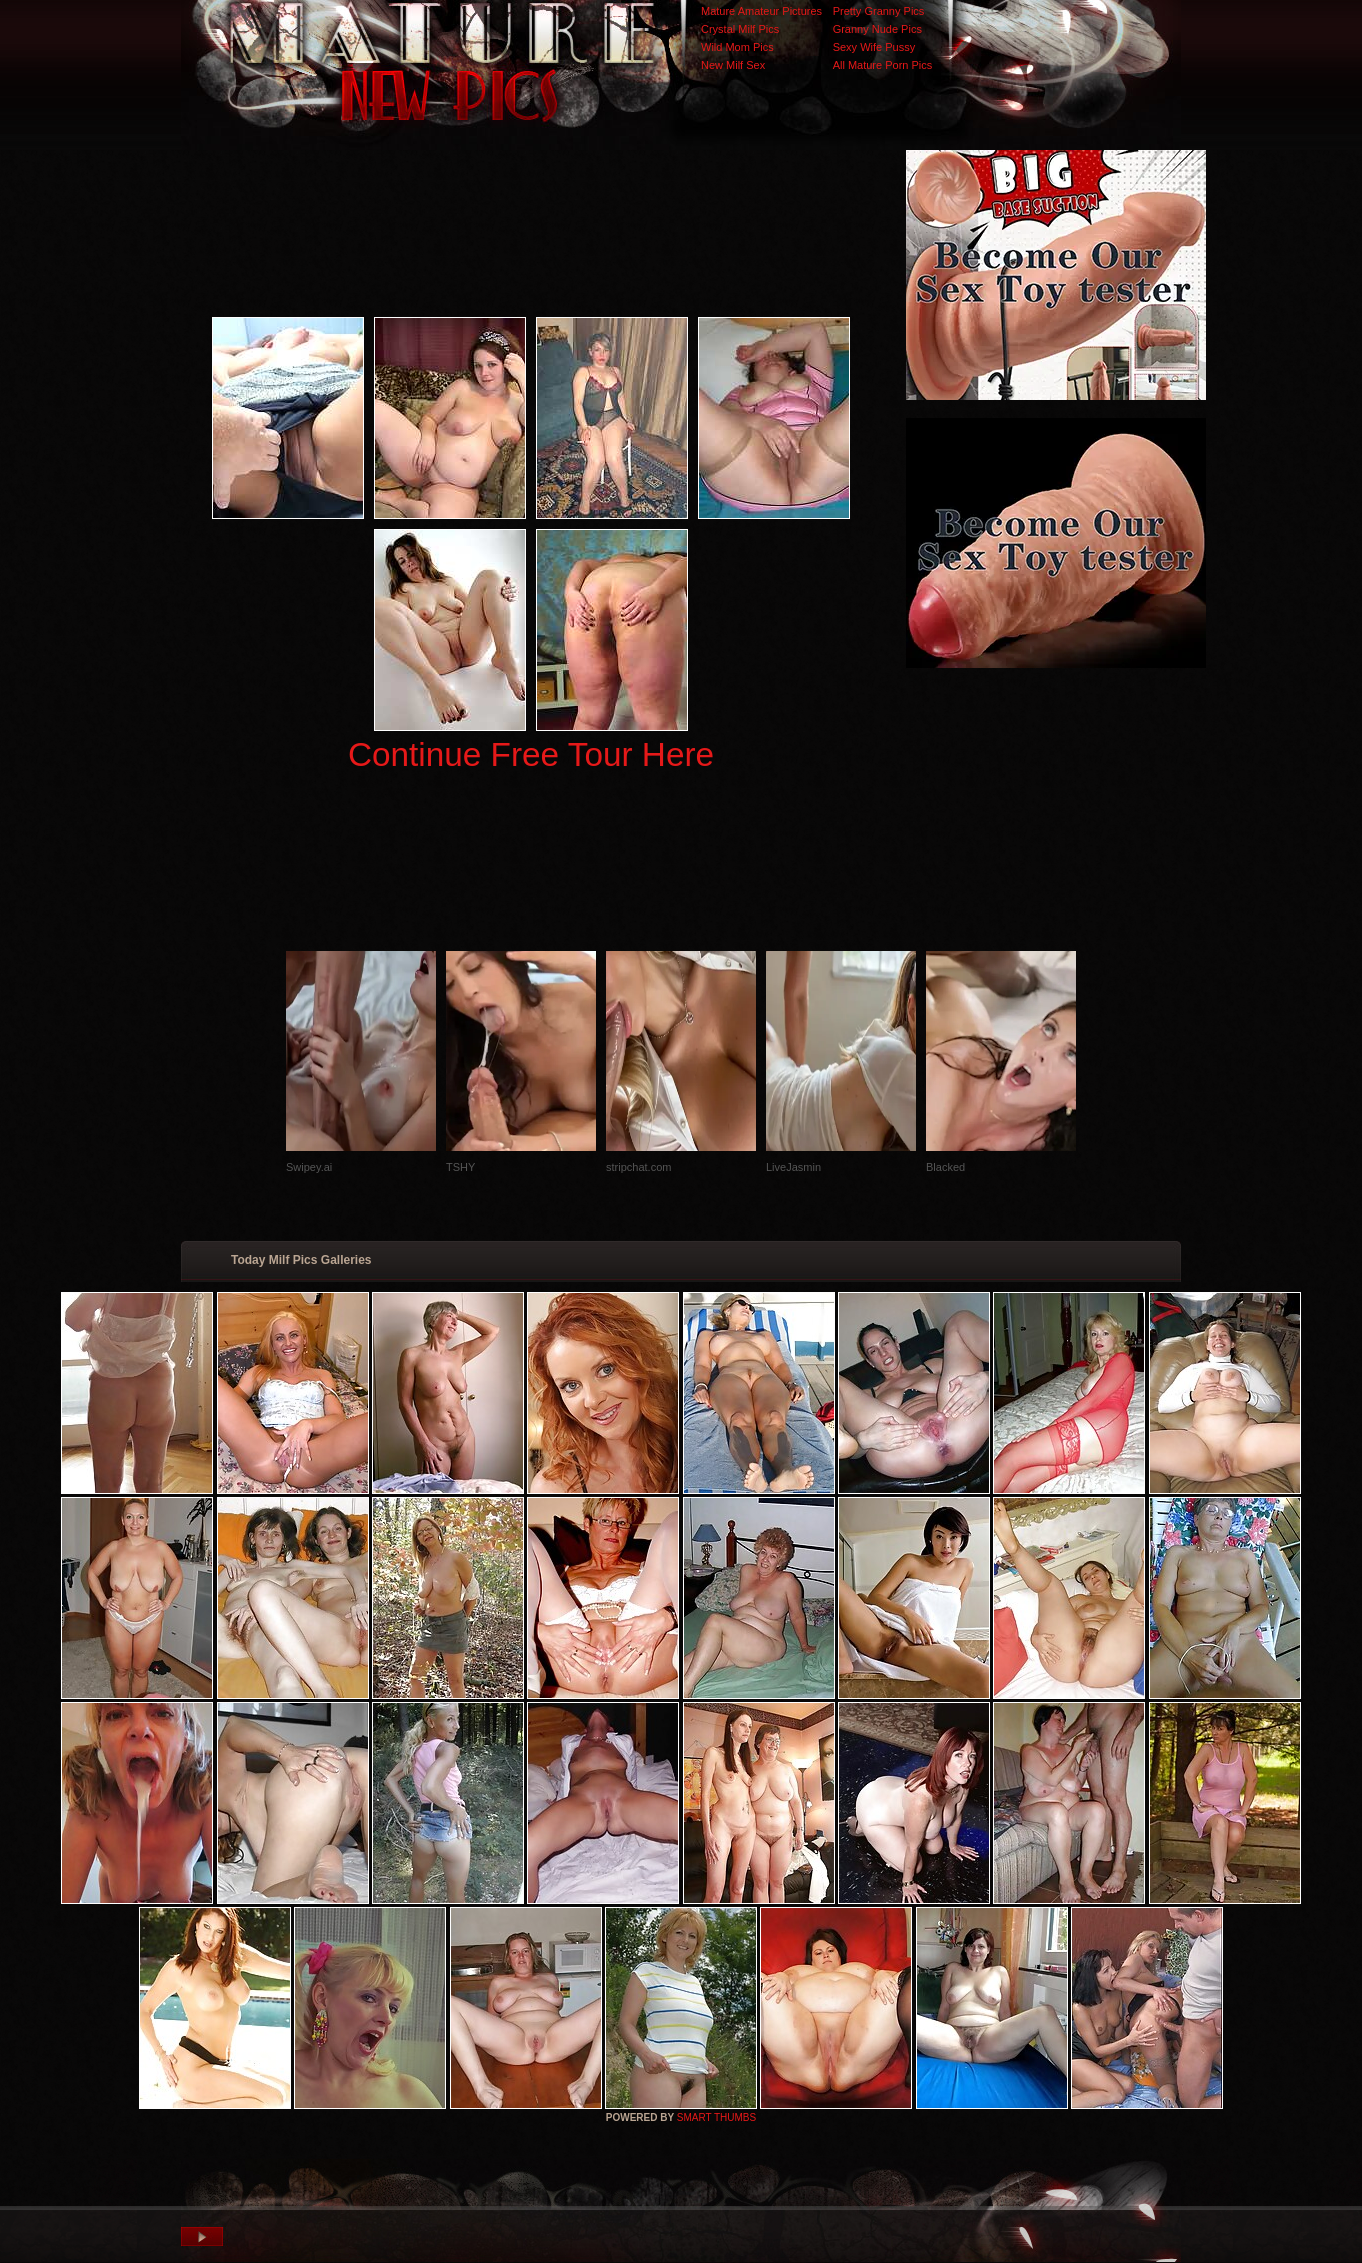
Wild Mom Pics (737, 47)
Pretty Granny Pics (879, 11)
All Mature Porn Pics (883, 65)
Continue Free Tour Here (531, 754)
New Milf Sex (733, 65)
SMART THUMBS (716, 2117)
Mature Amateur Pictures (761, 11)
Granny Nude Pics (877, 29)
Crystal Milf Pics (740, 29)
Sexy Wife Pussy (874, 47)
